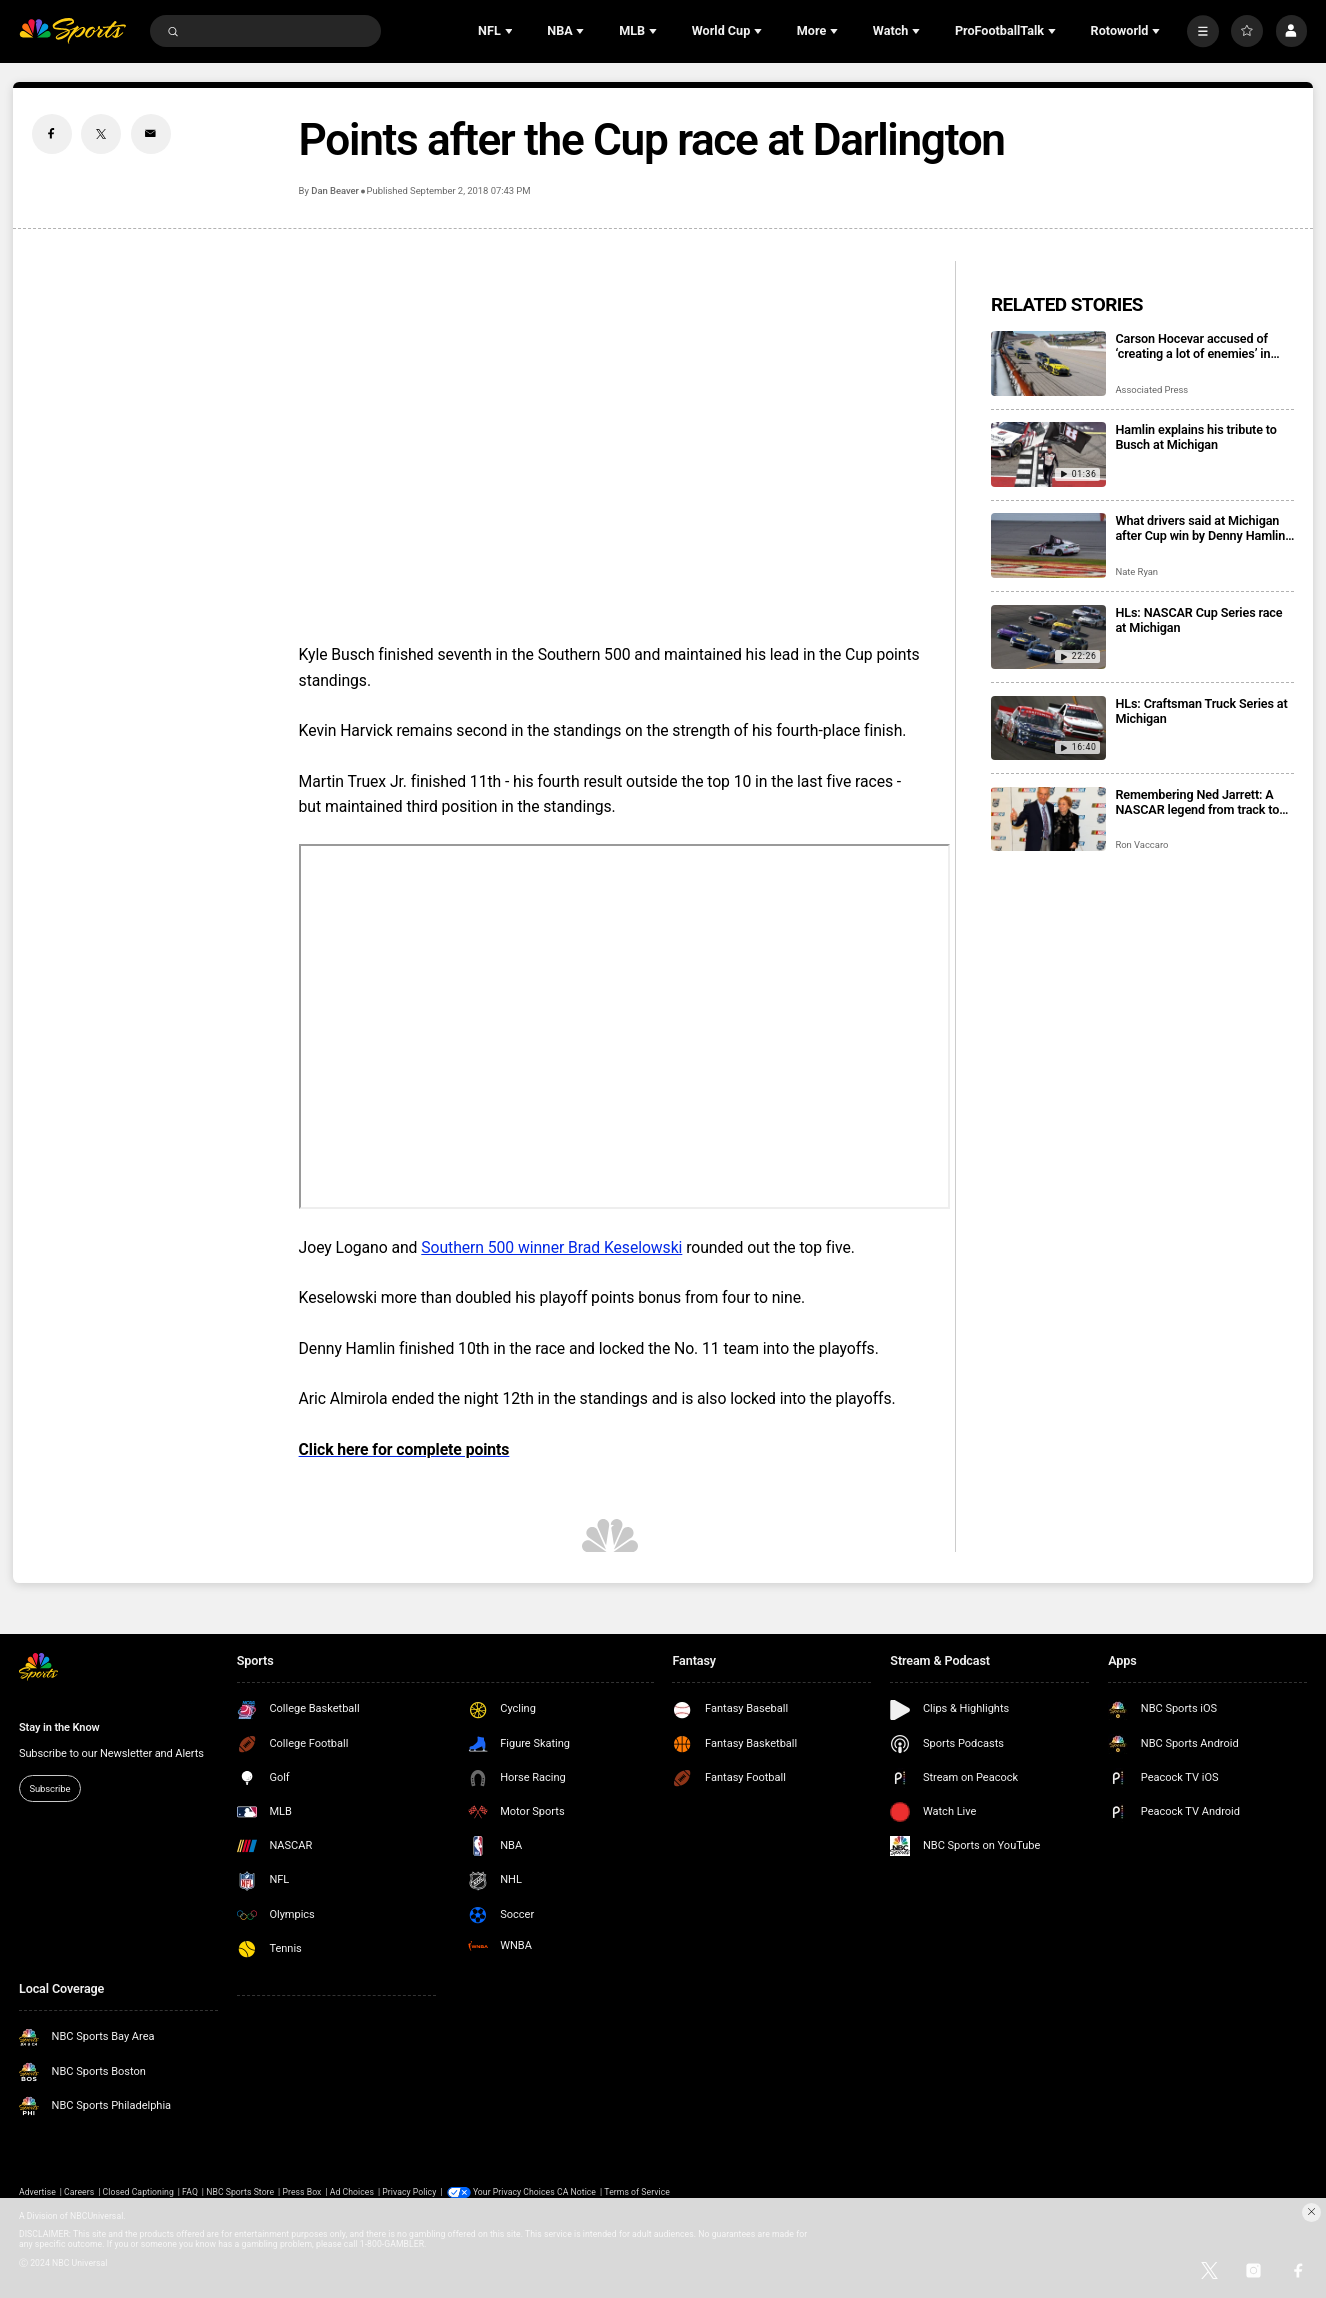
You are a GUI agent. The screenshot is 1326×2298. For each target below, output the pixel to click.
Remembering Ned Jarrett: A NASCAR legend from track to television (1197, 802)
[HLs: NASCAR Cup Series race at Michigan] (1048, 637)
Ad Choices (352, 2192)
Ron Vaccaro (1141, 844)
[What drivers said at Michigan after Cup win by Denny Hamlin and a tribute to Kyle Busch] (1048, 545)
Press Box (301, 2192)
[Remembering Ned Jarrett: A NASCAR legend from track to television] (1048, 819)
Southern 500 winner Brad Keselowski (551, 1247)
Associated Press (1151, 389)
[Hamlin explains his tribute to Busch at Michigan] (1048, 454)
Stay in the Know (59, 1727)
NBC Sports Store (240, 2192)
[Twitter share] (101, 134)
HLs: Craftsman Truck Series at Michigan (1201, 711)
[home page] (72, 31)
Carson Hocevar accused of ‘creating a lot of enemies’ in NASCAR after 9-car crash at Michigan (1194, 346)
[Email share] (151, 134)
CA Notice (576, 2192)
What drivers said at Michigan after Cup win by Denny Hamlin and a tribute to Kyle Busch (1200, 528)
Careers (79, 2192)
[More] (1203, 31)
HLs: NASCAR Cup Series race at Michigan (1198, 620)
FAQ (190, 2192)
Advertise (37, 2192)
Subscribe (49, 1788)
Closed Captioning (138, 2192)
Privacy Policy (409, 2192)
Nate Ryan (1136, 571)
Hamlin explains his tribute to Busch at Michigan (1195, 437)
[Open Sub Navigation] (511, 31)
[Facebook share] (52, 134)
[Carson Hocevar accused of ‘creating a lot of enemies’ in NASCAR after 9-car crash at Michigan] (1048, 363)
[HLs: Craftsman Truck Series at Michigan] (1048, 728)
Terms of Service (637, 2192)
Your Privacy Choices (514, 2192)
